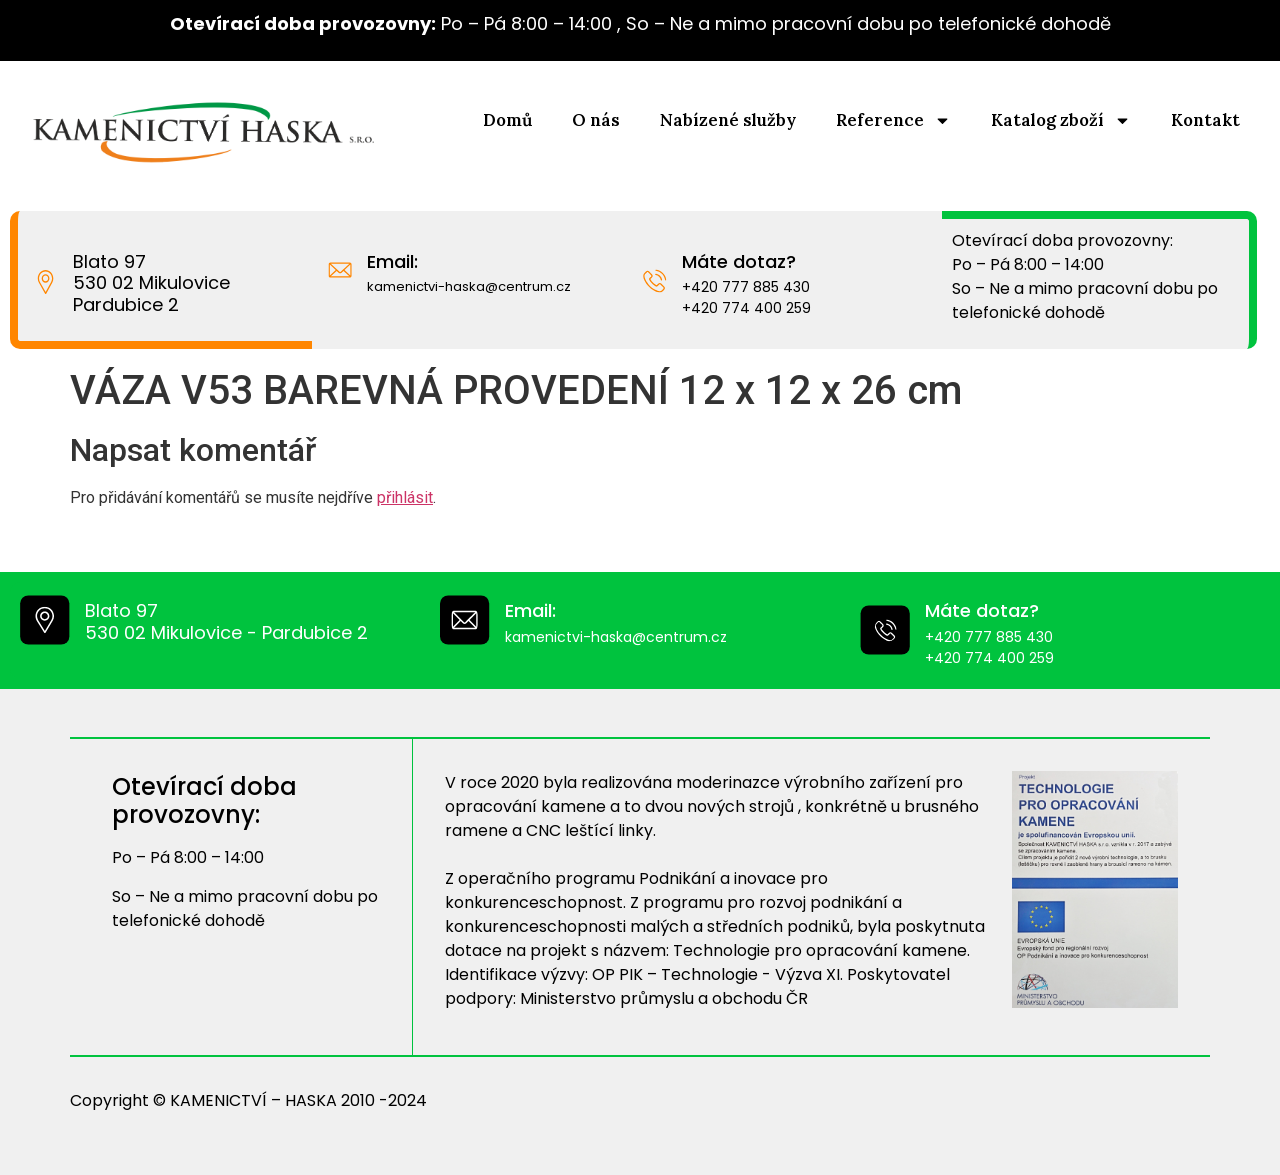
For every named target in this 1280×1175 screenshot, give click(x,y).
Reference (893, 120)
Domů (507, 120)
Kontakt (1205, 120)
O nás (596, 120)
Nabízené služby (728, 120)
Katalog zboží (1061, 120)
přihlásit (405, 497)
